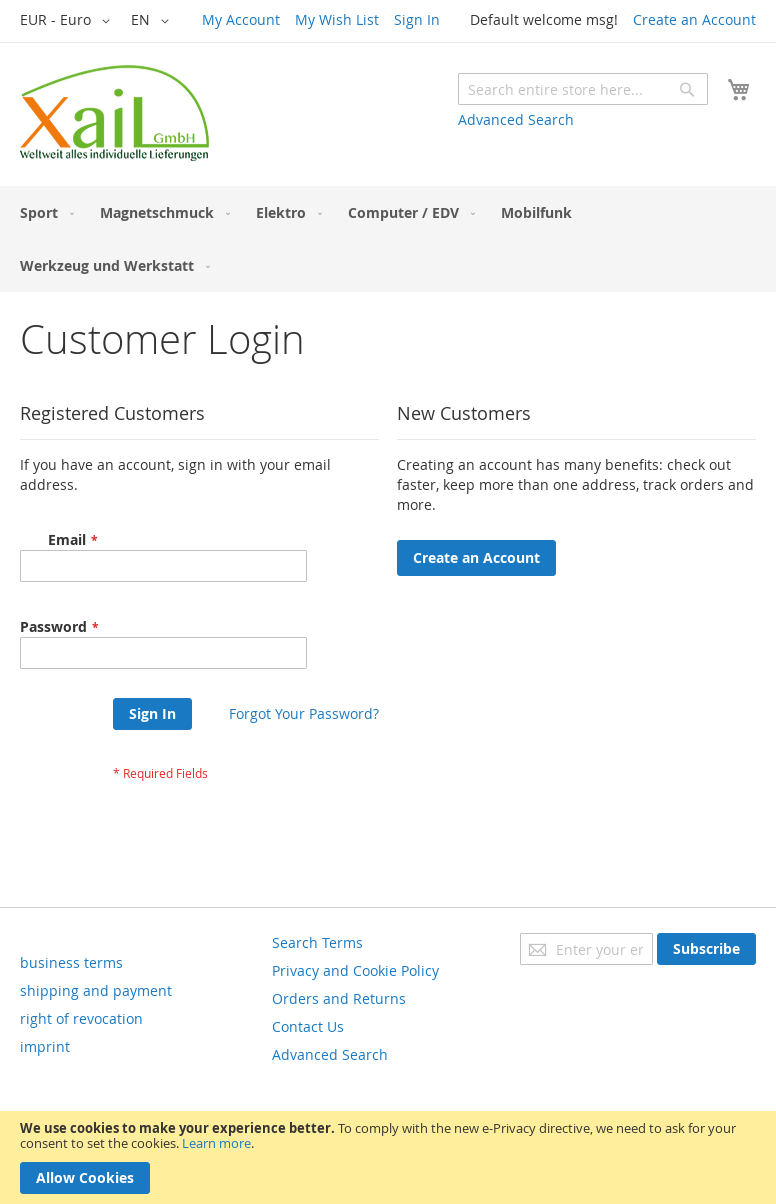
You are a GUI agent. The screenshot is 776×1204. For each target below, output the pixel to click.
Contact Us (308, 1026)
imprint (45, 1046)
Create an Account (694, 19)
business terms (71, 962)
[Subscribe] (706, 949)
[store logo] (114, 113)
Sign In (417, 19)
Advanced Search (516, 119)
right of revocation (81, 1018)
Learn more (216, 1143)
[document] (388, 1157)
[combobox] (583, 89)
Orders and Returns (339, 998)
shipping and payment (96, 990)
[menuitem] (43, 212)
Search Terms (317, 942)
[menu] (388, 239)
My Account (241, 19)
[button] (68, 21)
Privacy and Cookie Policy (355, 970)
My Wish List (337, 19)
